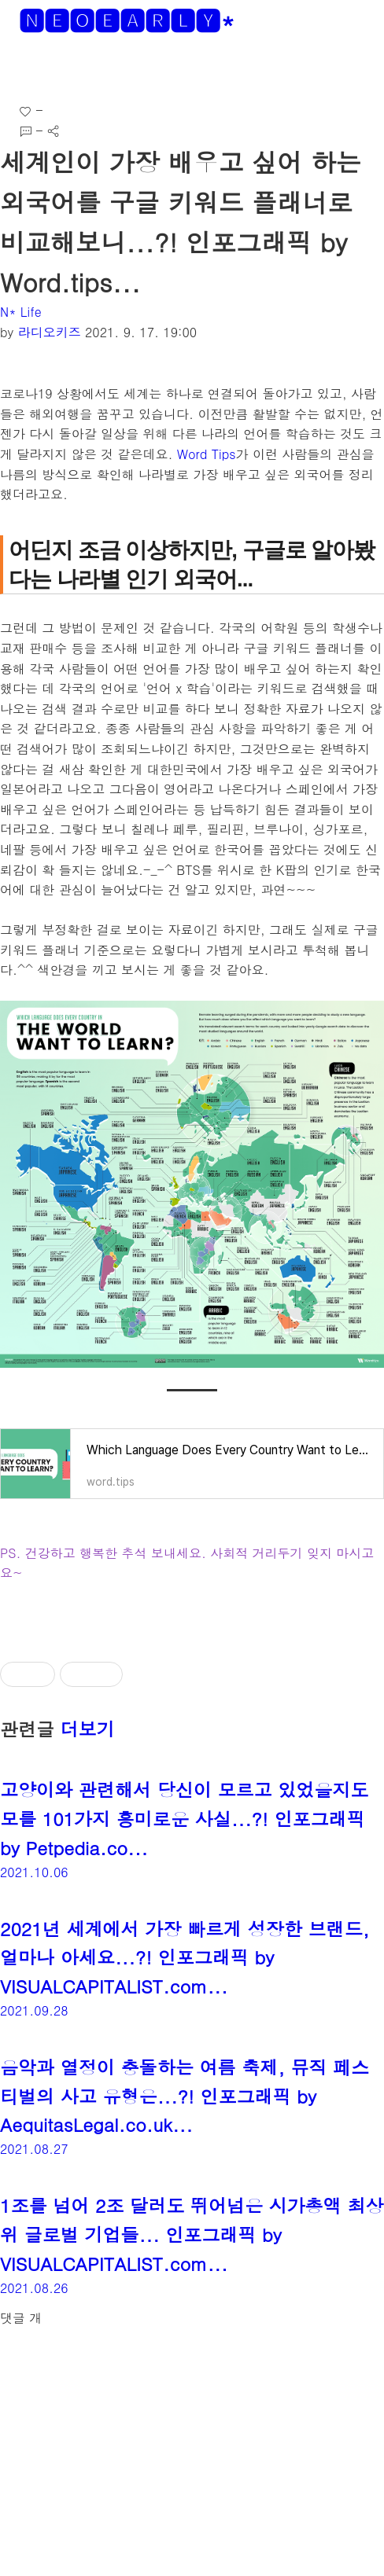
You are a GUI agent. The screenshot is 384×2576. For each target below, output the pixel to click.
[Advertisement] (192, 2460)
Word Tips (206, 454)
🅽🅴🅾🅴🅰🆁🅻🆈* (127, 20)
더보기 (88, 1728)
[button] (25, 70)
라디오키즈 (49, 332)
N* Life (21, 312)
